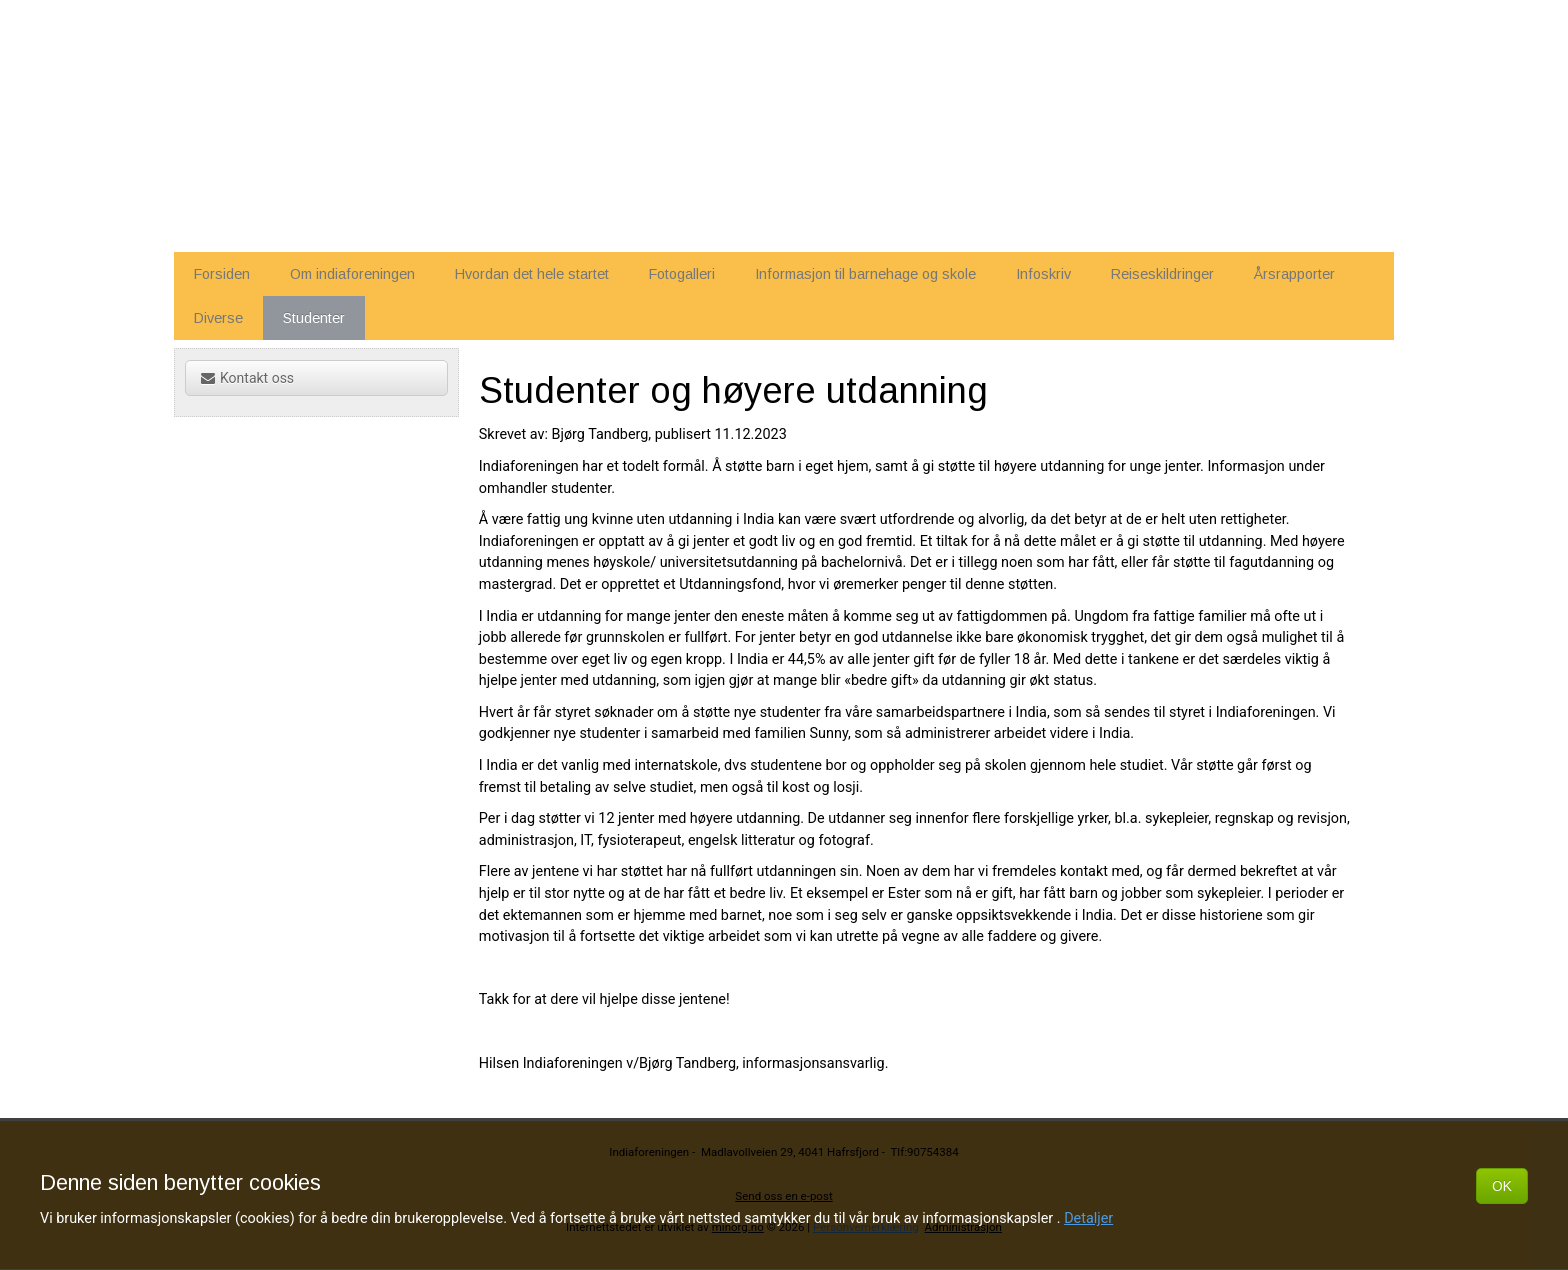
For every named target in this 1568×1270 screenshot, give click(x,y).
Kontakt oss (247, 378)
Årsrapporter (1294, 274)
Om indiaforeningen (352, 274)
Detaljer (1088, 1218)
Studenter (314, 318)
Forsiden (222, 274)
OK (1502, 1186)
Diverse (218, 318)
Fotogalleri (682, 274)
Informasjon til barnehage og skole (865, 274)
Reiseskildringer (1162, 274)
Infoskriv (1043, 274)
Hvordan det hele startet (532, 274)
